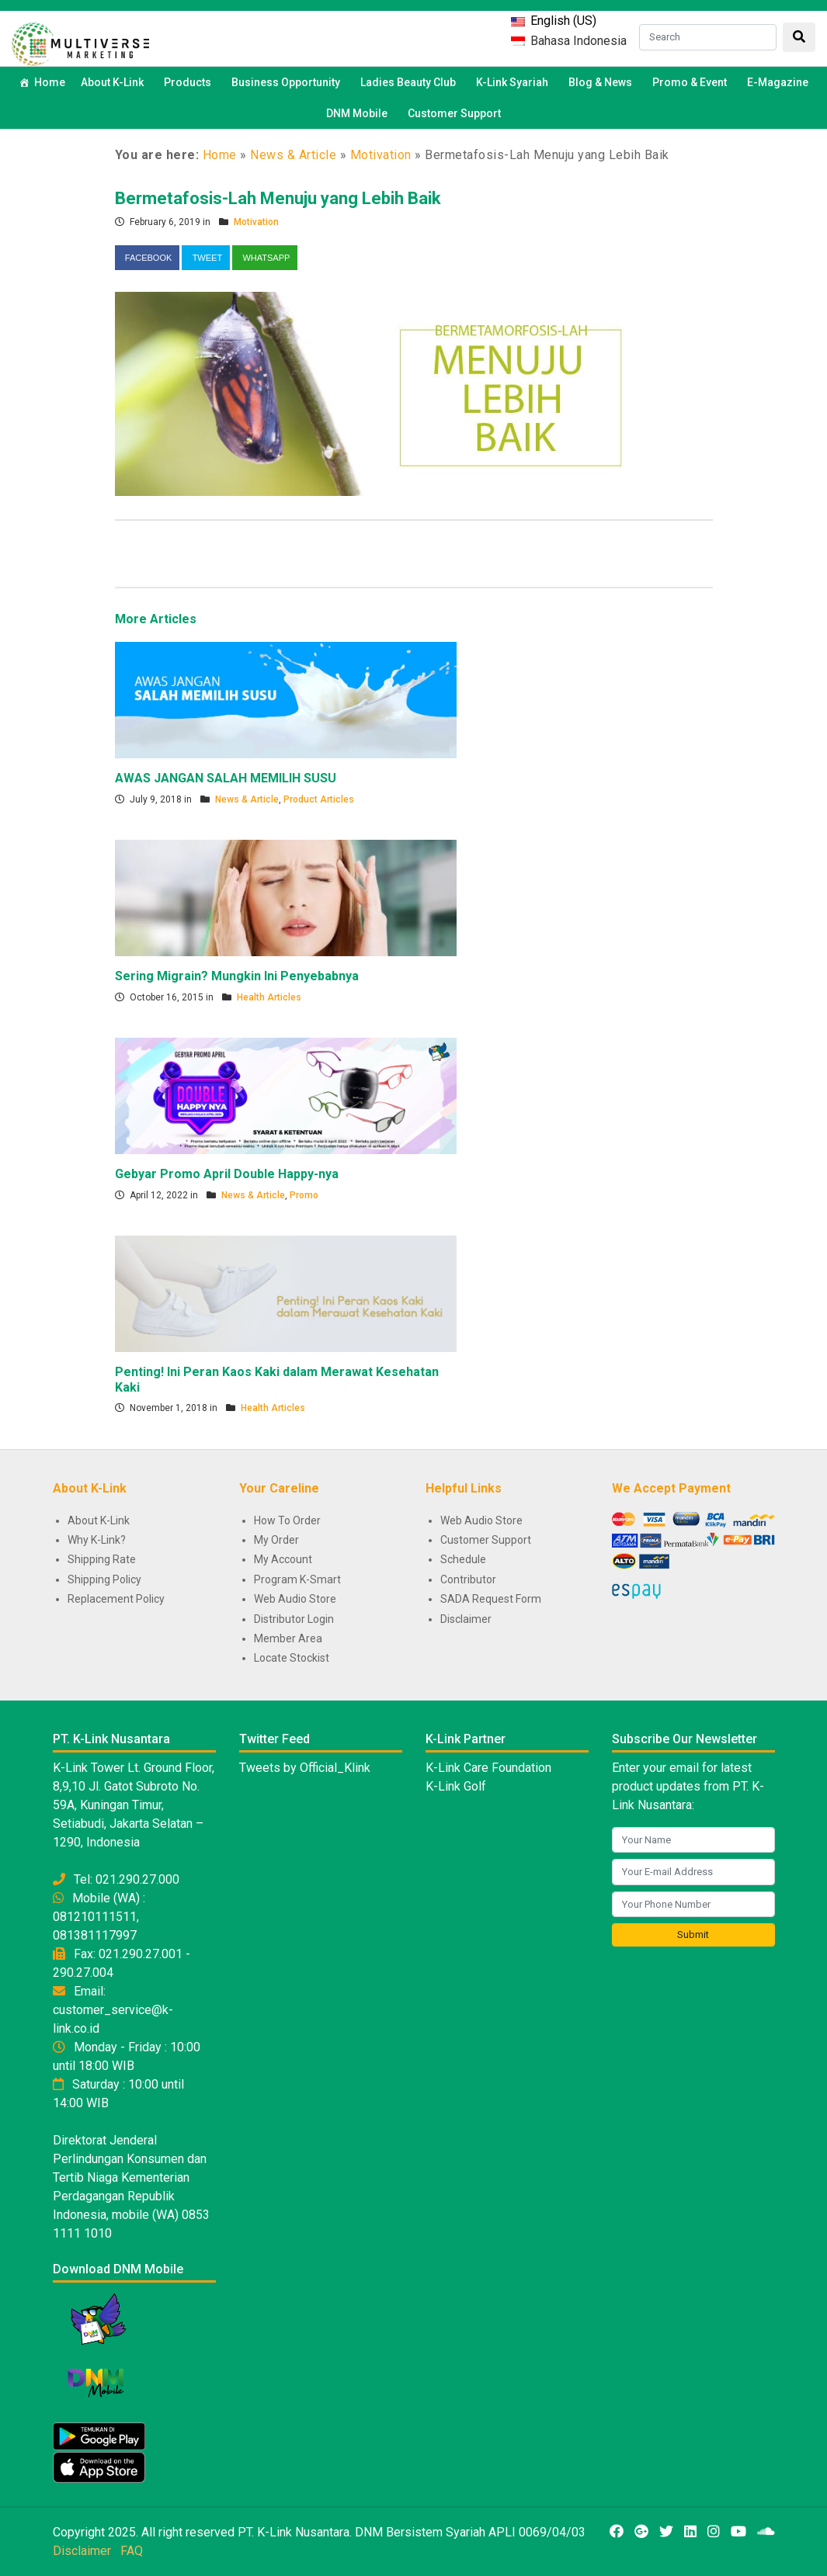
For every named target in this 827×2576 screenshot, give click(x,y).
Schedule (463, 1559)
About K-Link (99, 1520)
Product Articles (318, 799)
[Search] (708, 37)
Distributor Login (294, 1619)
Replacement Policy (116, 1599)
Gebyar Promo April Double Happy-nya (227, 1174)
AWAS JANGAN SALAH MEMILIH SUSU (225, 778)
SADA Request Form (490, 1599)
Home (49, 82)
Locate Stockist (291, 1658)
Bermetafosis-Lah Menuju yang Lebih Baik (278, 198)
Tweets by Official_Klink (304, 1767)
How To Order (287, 1520)
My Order (276, 1540)
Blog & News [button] (602, 82)
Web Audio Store (295, 1599)
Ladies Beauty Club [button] (410, 82)
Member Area (288, 1638)
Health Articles (269, 997)
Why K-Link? (97, 1540)
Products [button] (190, 82)
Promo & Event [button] (691, 82)
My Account (283, 1559)
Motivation (381, 154)
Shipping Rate (102, 1559)
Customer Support (454, 113)
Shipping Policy (104, 1579)
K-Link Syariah (514, 82)
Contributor (468, 1579)
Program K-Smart (297, 1579)
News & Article (293, 154)
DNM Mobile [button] (359, 113)
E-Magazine (777, 82)
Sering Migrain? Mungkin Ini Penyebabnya (237, 976)
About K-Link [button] (114, 82)
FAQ (131, 2550)
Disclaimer (466, 1619)
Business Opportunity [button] (288, 82)
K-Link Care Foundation (488, 1767)
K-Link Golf (456, 1786)
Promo (304, 1195)
